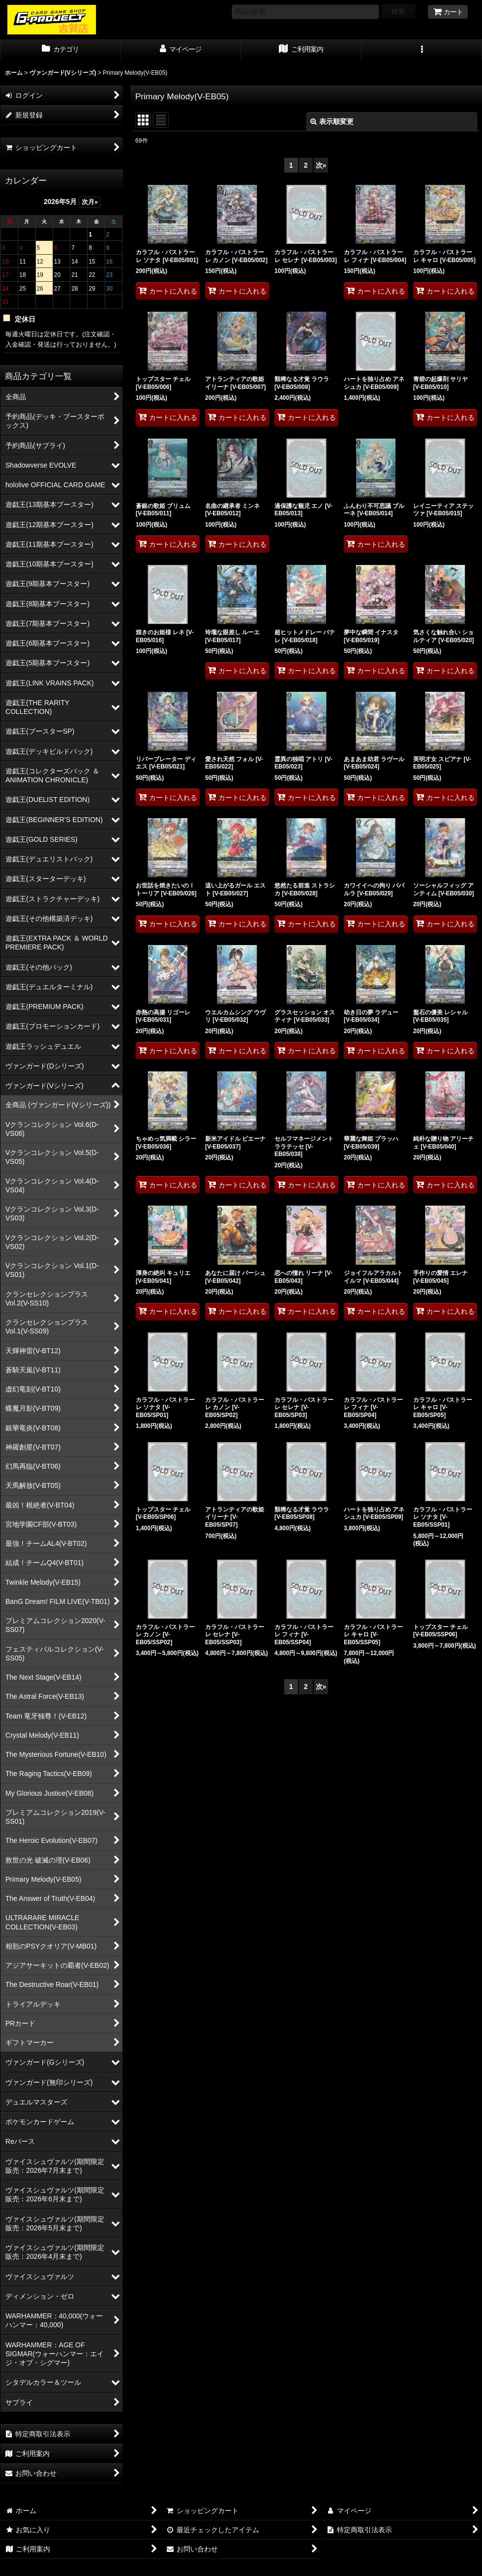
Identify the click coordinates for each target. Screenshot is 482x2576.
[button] (422, 50)
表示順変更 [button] (332, 121)
